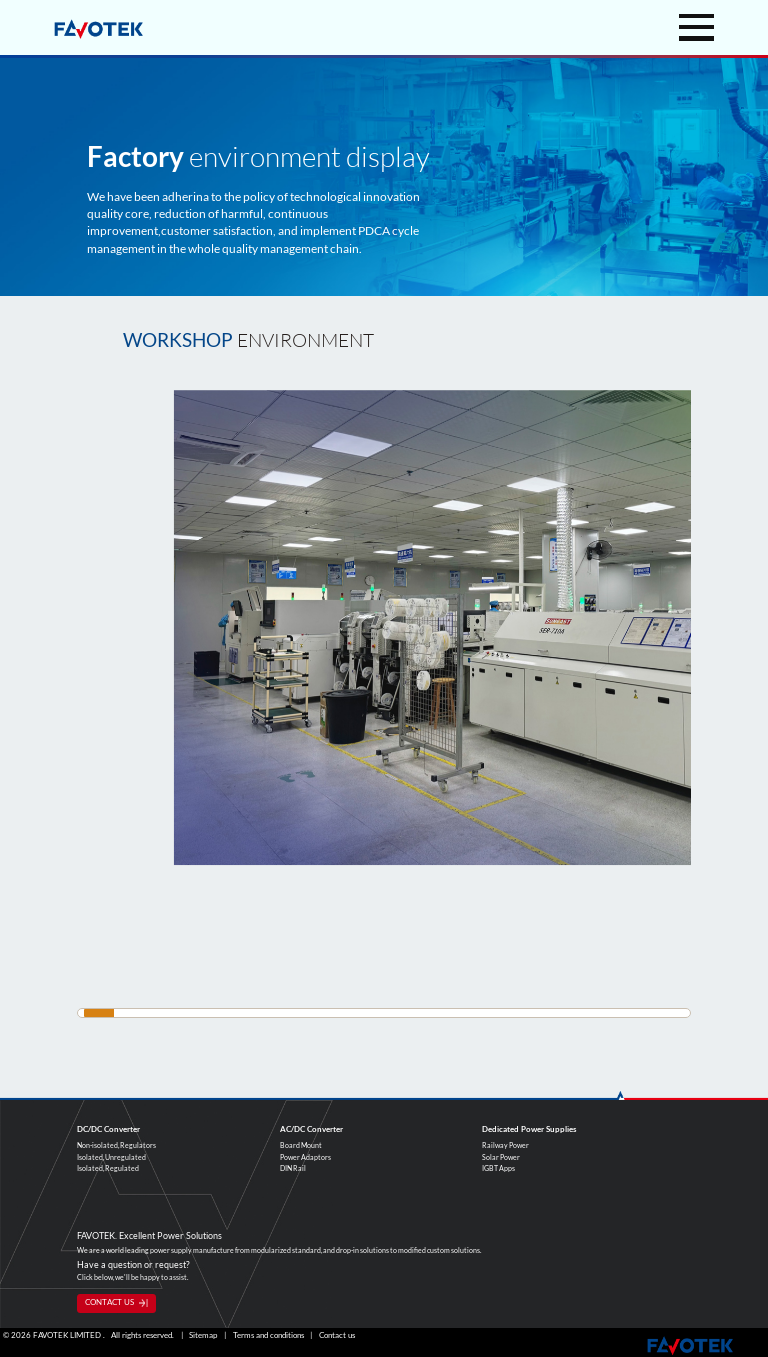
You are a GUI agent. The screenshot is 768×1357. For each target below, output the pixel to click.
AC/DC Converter (311, 1129)
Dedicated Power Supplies (529, 1129)
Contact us (337, 1335)
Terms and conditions (268, 1335)
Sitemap (203, 1335)
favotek (98, 29)
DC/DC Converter (108, 1129)
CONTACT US (109, 1302)
